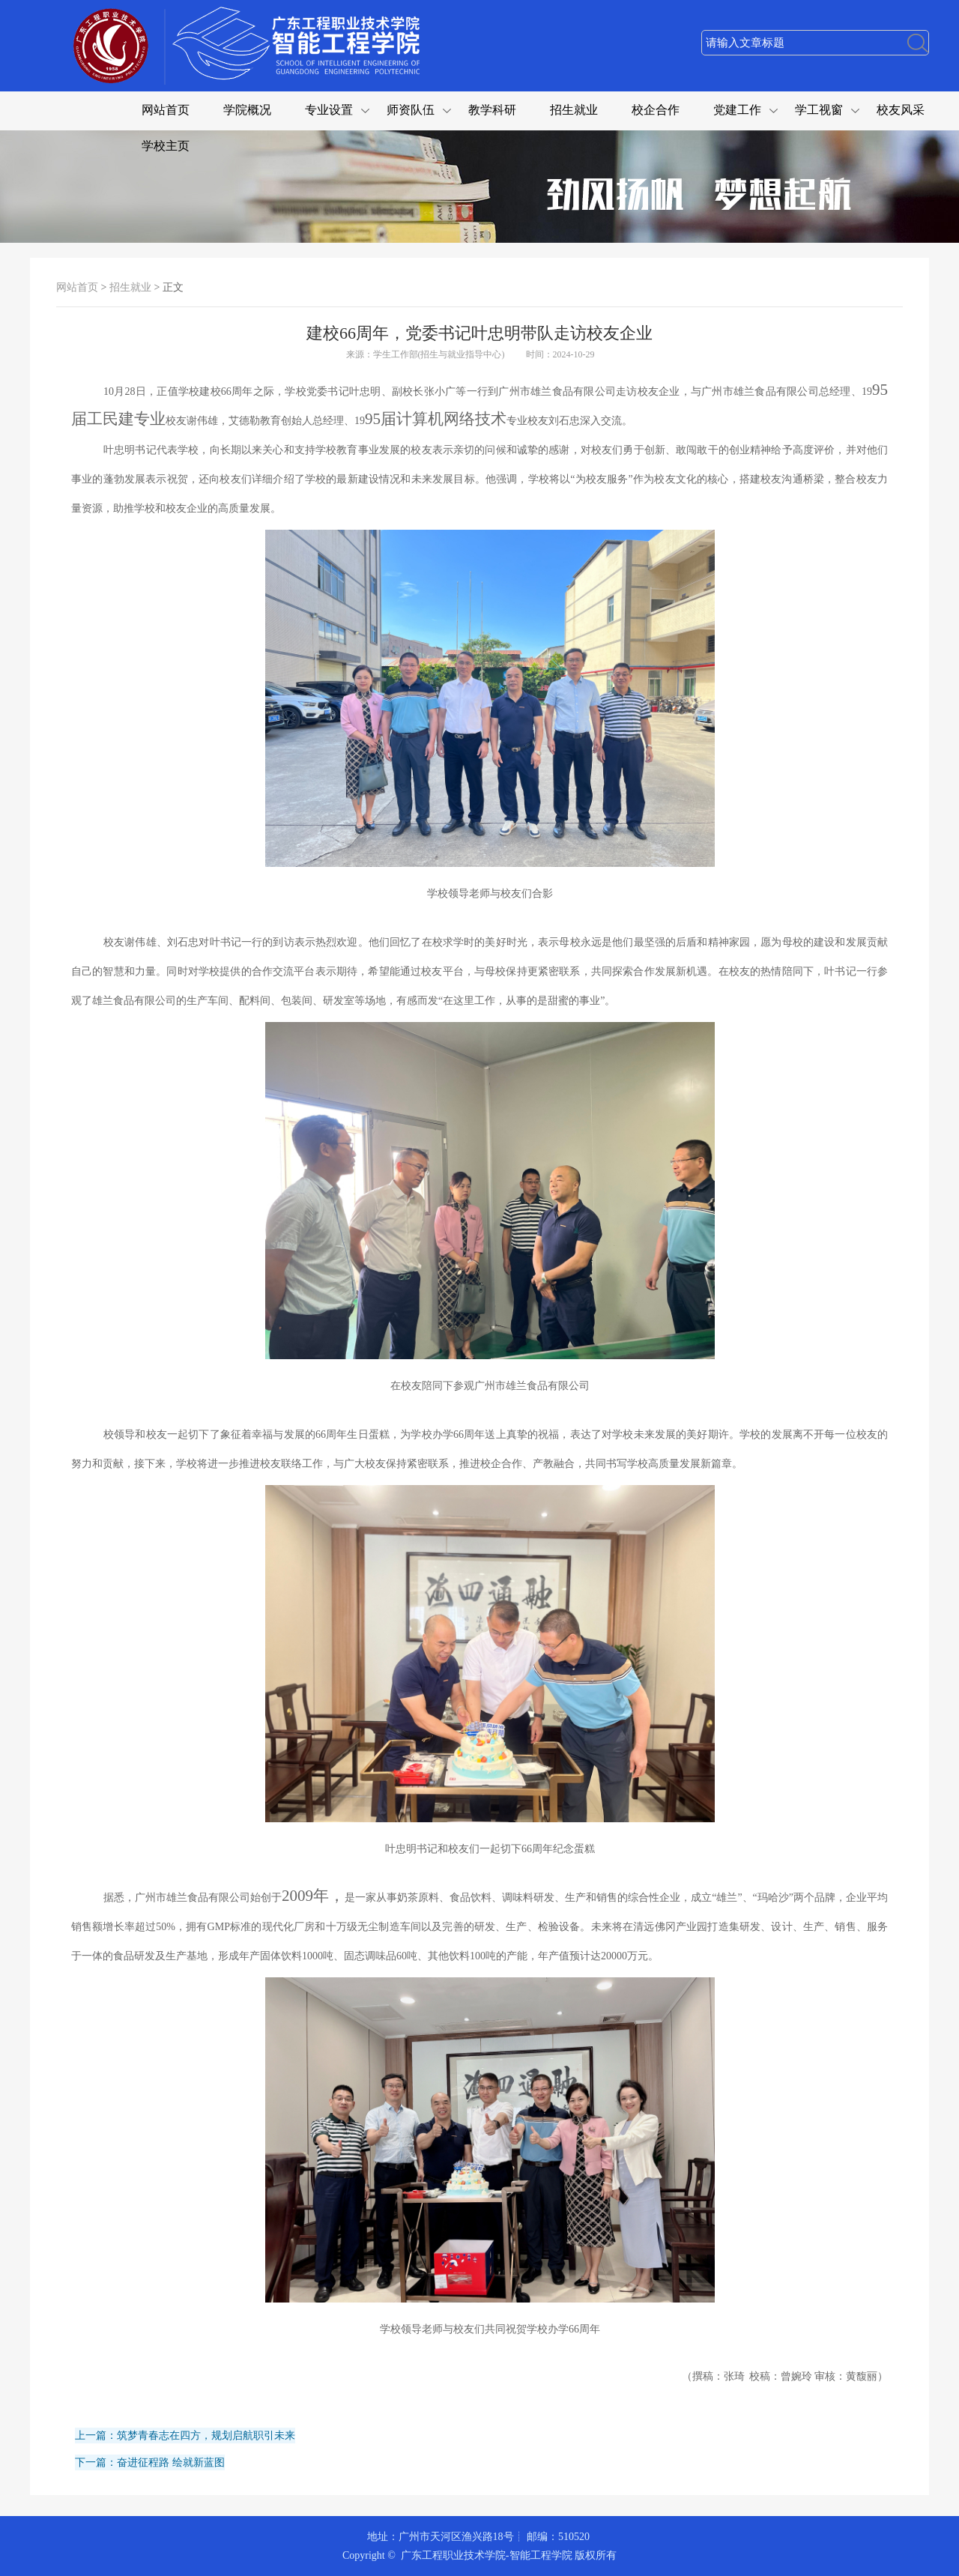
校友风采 (901, 109)
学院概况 (247, 109)
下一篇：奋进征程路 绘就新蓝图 (150, 2462)
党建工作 (737, 109)
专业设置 (329, 109)
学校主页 (166, 145)
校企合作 (656, 109)
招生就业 (574, 109)
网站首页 (166, 109)
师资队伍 (411, 109)
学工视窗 (819, 109)
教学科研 (492, 109)
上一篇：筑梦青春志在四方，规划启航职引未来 (185, 2435)
